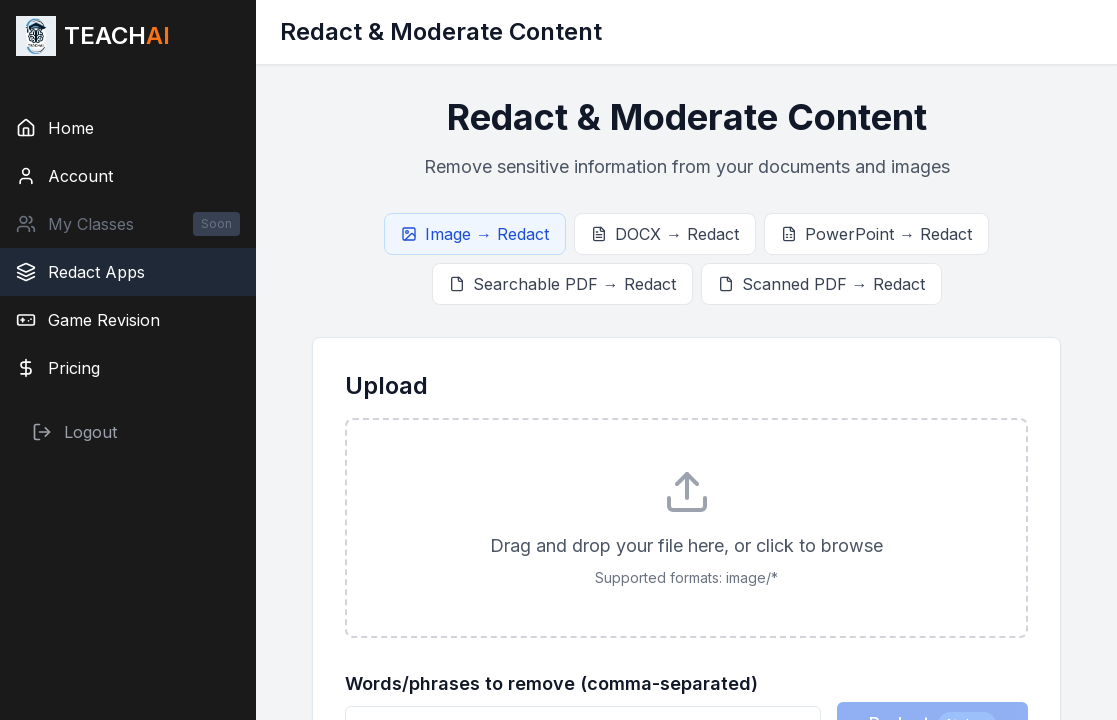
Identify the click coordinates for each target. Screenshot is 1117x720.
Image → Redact (475, 234)
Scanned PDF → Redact (821, 284)
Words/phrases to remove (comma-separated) (551, 683)
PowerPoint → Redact (876, 234)
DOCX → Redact (665, 234)
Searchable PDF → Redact (562, 284)
